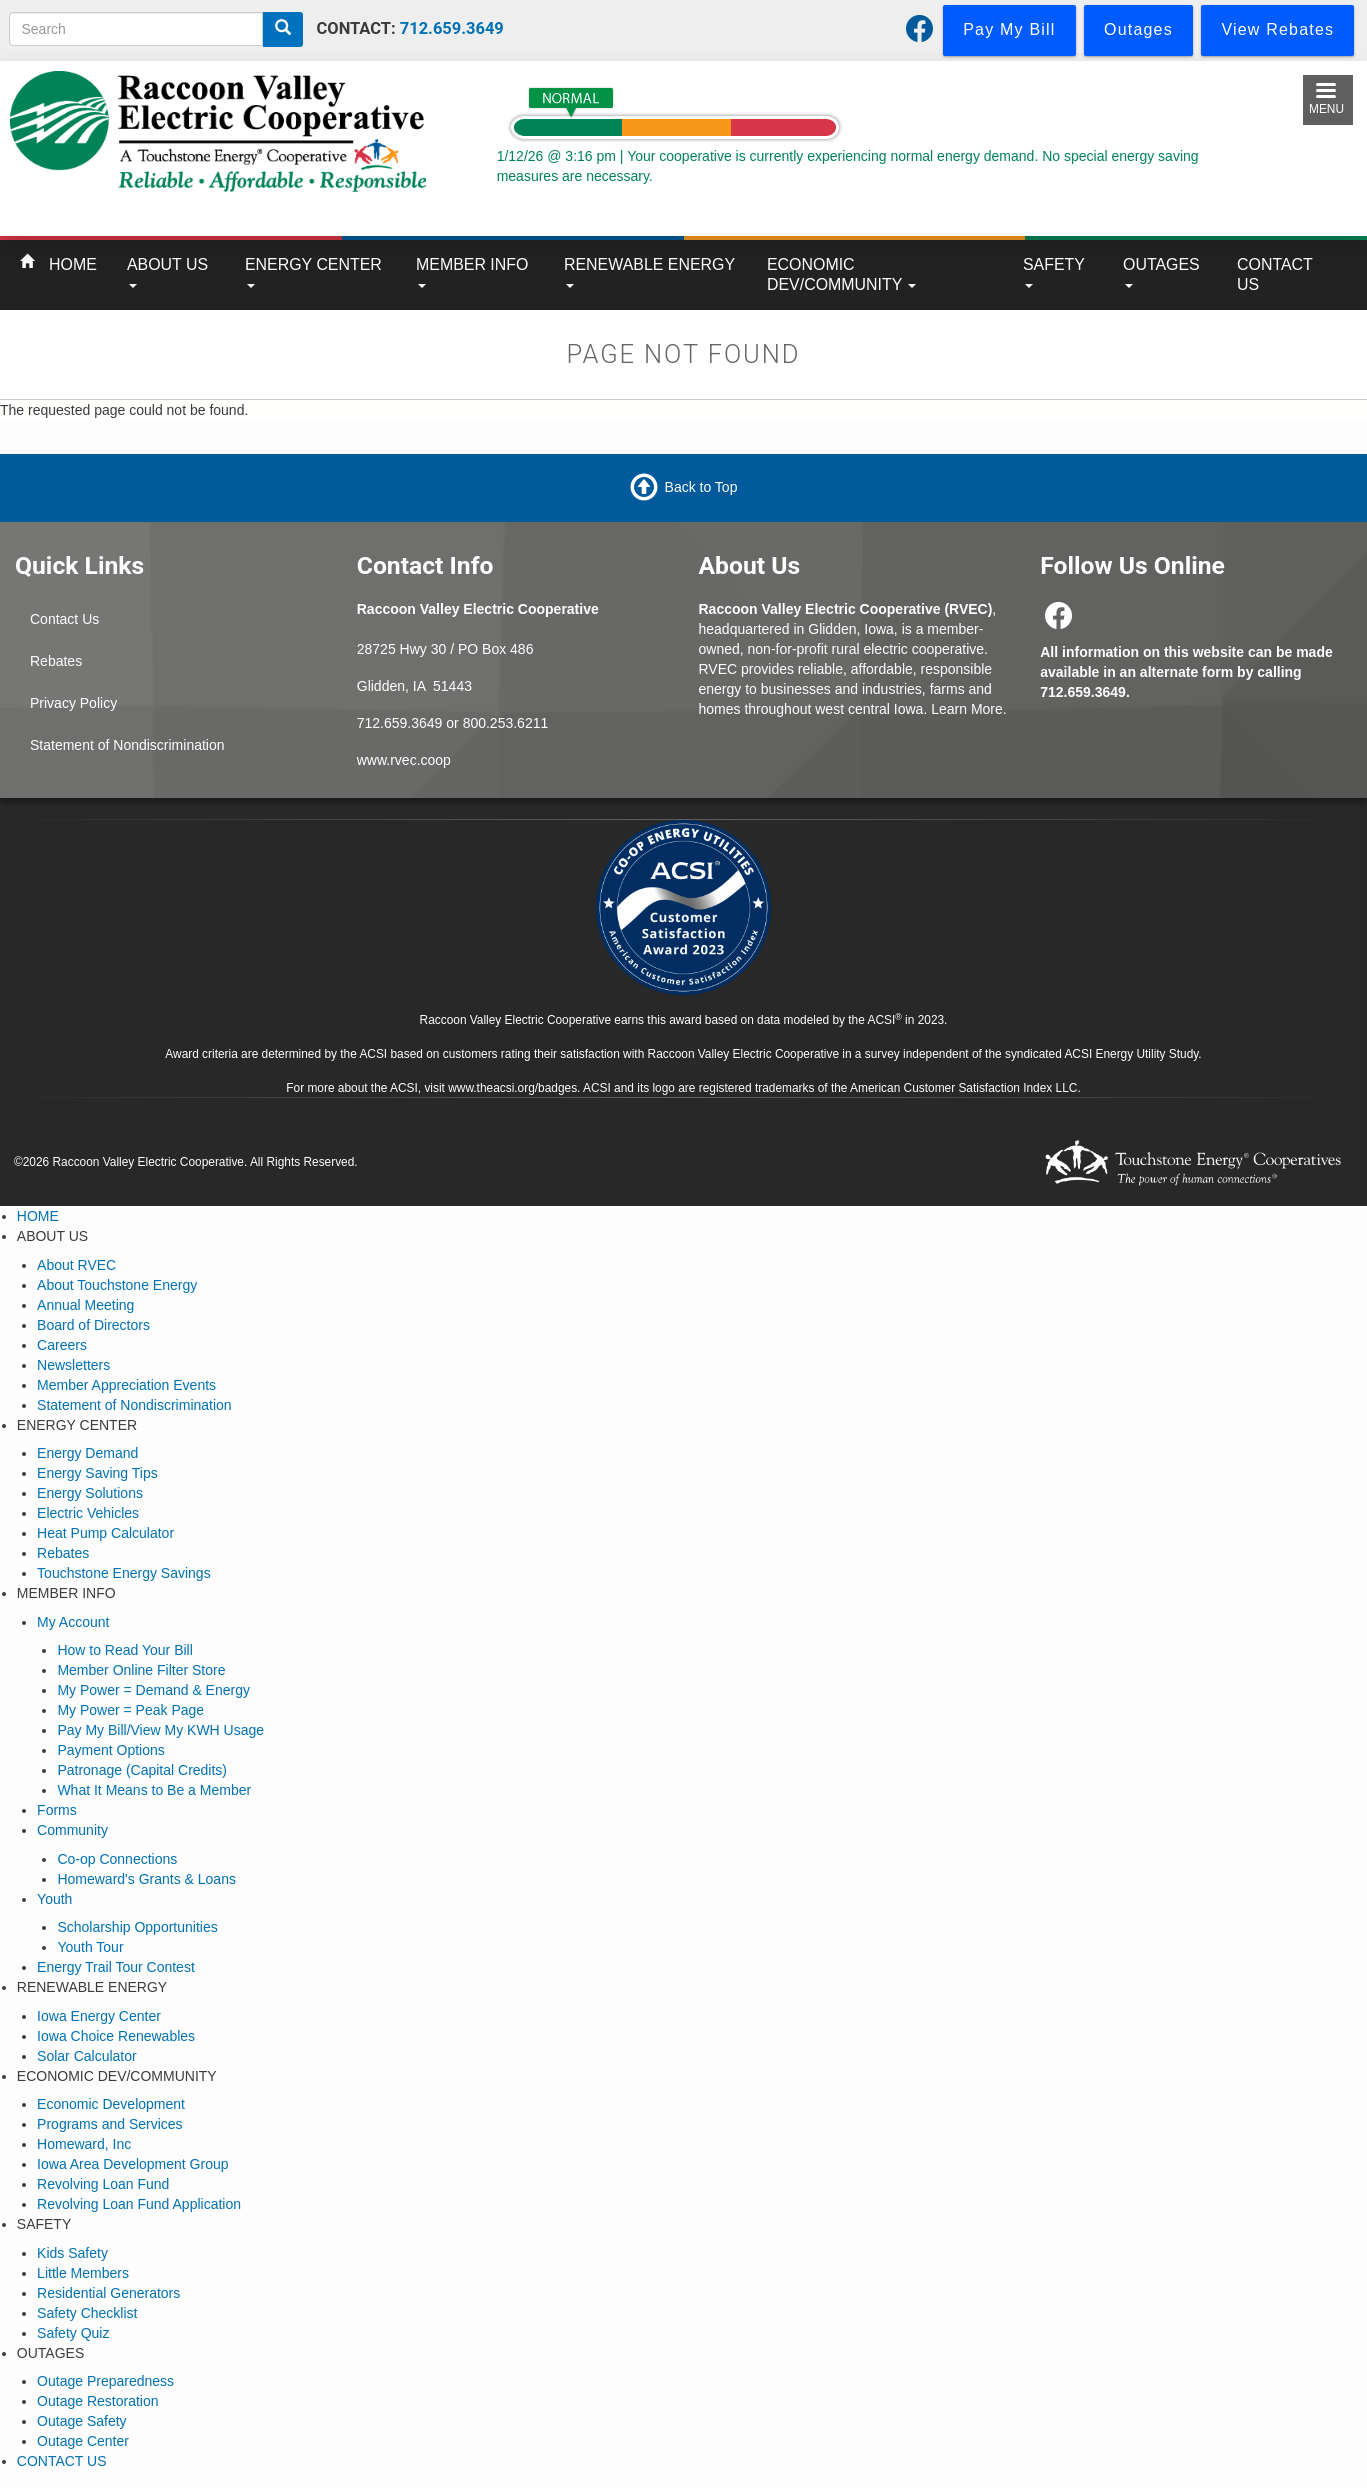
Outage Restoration (97, 2401)
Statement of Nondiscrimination (127, 745)
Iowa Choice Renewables (116, 2036)
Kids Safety (72, 2253)
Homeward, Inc (84, 2144)
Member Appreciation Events (126, 1385)
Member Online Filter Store (141, 1670)
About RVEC (76, 1265)
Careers (62, 1345)
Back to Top (701, 487)
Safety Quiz (73, 2333)
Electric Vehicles (88, 1513)
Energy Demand (87, 1453)
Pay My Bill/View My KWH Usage (160, 1730)
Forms (57, 1810)
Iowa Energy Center (99, 2016)
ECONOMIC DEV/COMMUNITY (841, 274)
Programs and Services (110, 2124)
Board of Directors (93, 1325)
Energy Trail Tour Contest (116, 1967)
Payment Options (110, 1750)
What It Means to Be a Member (154, 1790)
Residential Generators (108, 2293)
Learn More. (968, 709)
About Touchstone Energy (117, 1285)
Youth (54, 1899)
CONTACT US (1275, 274)
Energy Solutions (90, 1493)
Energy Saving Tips (97, 1473)
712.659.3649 (452, 28)
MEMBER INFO (472, 272)
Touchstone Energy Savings (124, 1573)
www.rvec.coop (404, 760)
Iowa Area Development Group (132, 2164)
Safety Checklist (87, 2313)
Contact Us (64, 619)
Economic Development (111, 2104)
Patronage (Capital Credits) (142, 1770)
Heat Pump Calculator (105, 1533)
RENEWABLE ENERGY (649, 272)
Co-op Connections (117, 1859)
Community (72, 1830)
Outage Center (83, 2441)
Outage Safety (82, 2421)
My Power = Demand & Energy (153, 1690)
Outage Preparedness (105, 2381)
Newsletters (73, 1365)
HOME (73, 264)
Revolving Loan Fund (103, 2184)
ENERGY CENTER (313, 272)
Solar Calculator (87, 2056)
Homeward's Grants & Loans (146, 1879)
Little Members (83, 2273)
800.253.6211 (506, 723)
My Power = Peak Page (130, 1710)
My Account (73, 1622)
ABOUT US (167, 272)
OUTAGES (1161, 272)
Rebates (56, 661)
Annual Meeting (85, 1305)
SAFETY (1054, 272)
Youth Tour (90, 1947)
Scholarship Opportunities (137, 1927)
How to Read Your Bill (124, 1650)
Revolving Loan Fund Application (139, 2204)
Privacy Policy (73, 703)
